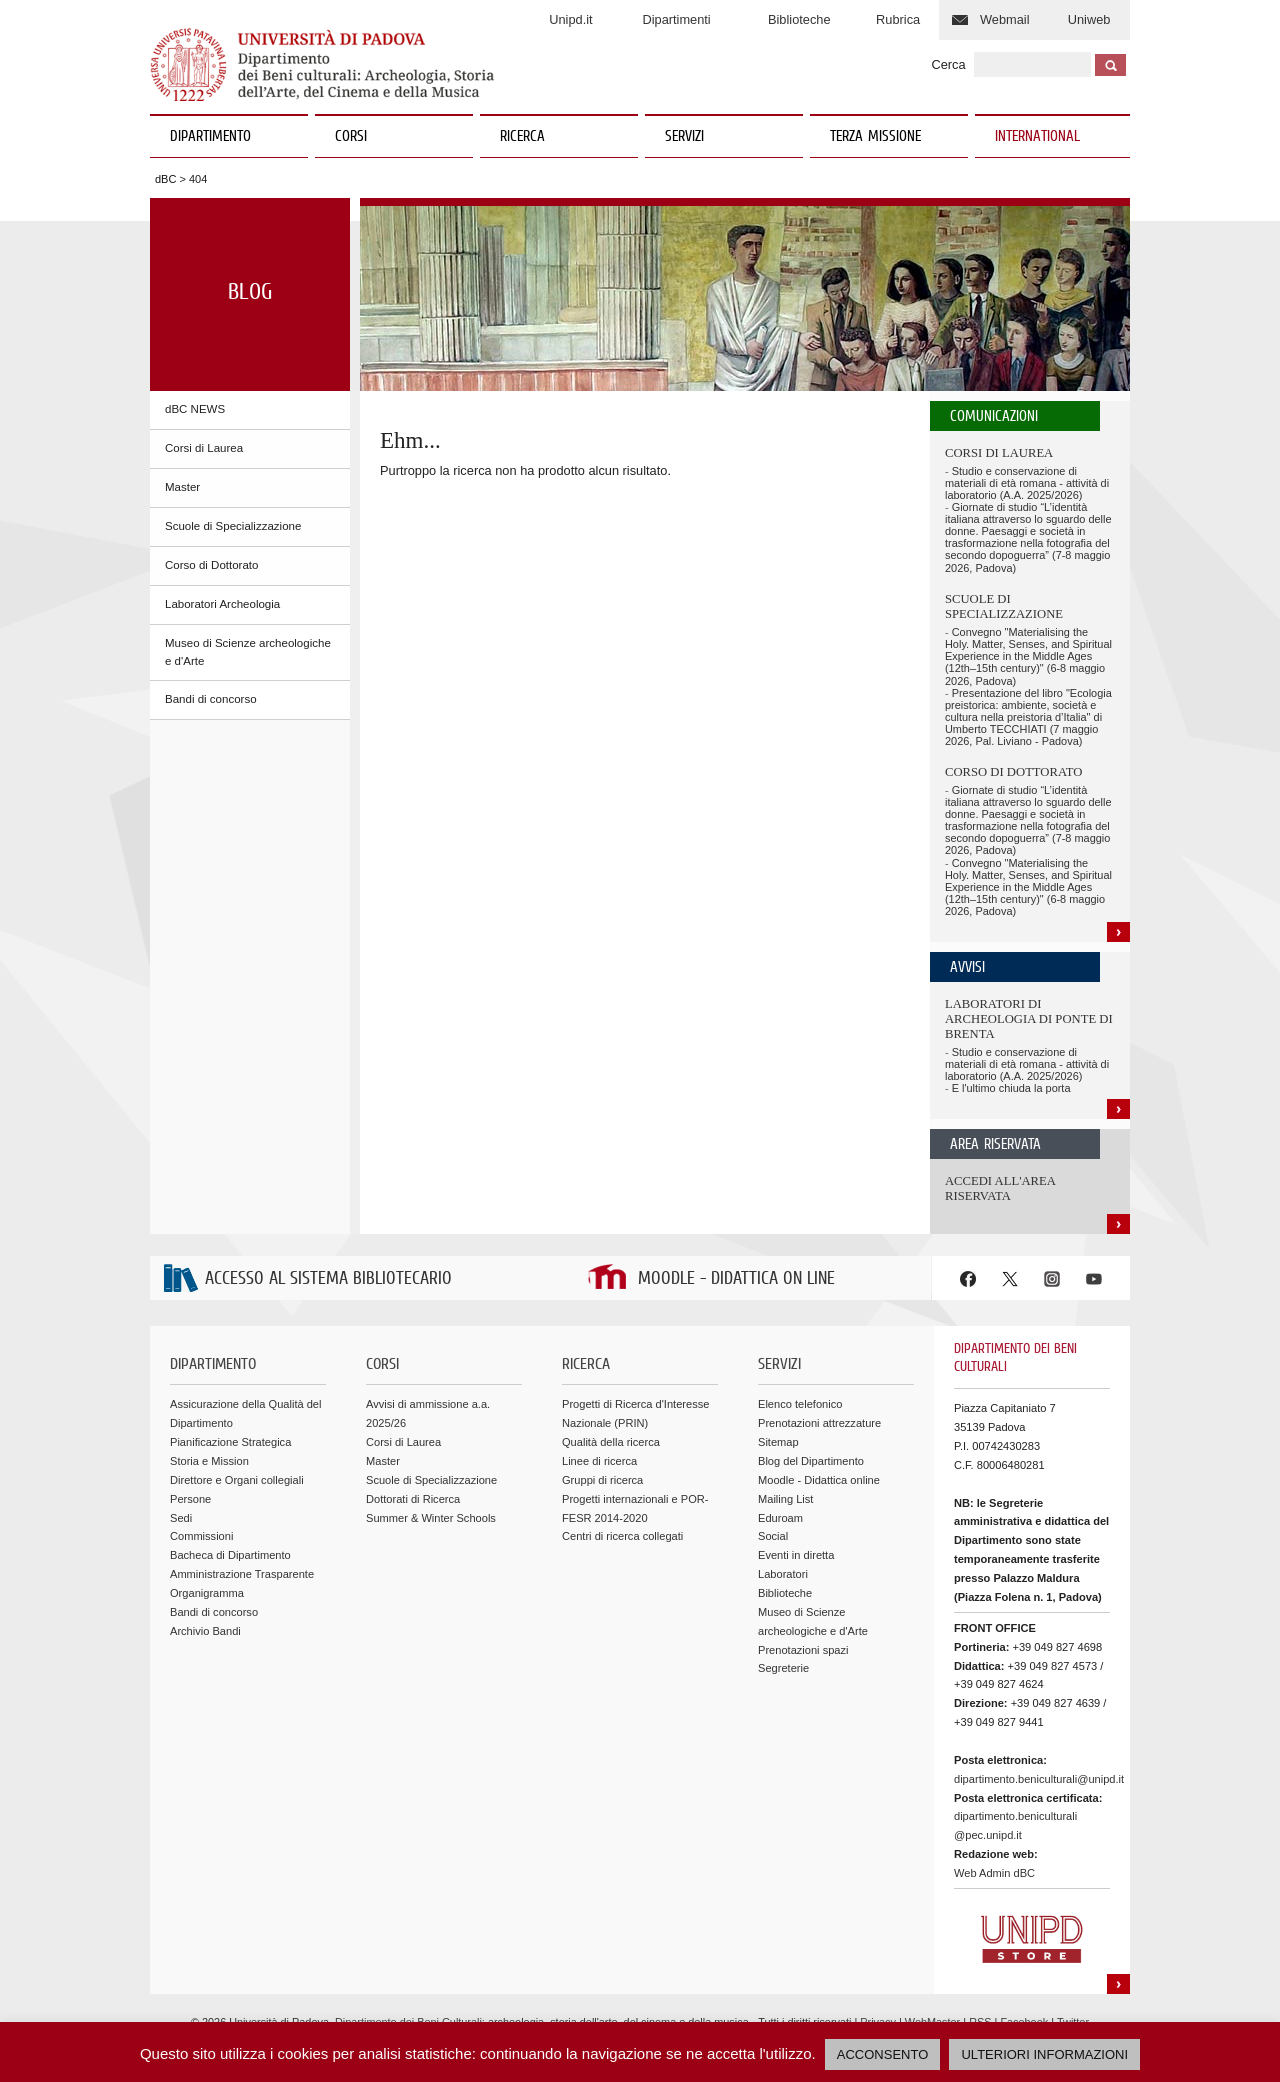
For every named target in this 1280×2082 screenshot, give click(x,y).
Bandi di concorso (211, 699)
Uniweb (1089, 19)
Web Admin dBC (994, 1873)
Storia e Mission (209, 1461)
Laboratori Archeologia (222, 604)
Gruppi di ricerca (602, 1480)
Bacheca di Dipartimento (230, 1555)
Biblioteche (799, 19)
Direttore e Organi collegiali (237, 1480)
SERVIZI (726, 137)
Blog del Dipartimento (811, 1461)
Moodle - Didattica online (819, 1480)
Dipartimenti (676, 19)
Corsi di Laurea (204, 448)
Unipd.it (570, 19)
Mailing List (785, 1499)
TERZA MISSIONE (875, 137)
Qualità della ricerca (611, 1442)
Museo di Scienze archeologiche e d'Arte (248, 652)
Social (773, 1536)
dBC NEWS (195, 409)
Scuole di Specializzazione (233, 526)
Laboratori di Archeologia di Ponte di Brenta (1029, 1019)
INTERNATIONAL (1037, 137)
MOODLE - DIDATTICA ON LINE (736, 1279)
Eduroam (780, 1518)
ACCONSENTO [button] (883, 2054)
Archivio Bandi (205, 1631)
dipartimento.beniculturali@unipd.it (1039, 1779)
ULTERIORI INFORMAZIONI (1044, 2054)
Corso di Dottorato (211, 565)
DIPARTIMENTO (231, 137)
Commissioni (201, 1536)
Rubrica (898, 19)
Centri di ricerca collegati (622, 1536)
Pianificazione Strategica (230, 1442)
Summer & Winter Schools (431, 1518)
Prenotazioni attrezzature (819, 1423)
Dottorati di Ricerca (413, 1499)
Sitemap (778, 1442)
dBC (165, 179)
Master (182, 487)
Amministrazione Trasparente (242, 1574)
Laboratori (783, 1574)
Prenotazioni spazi (803, 1650)
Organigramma (207, 1593)
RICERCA (561, 137)
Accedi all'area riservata (1000, 1188)
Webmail (1005, 19)
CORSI (396, 137)
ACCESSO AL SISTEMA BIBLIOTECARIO (328, 1279)
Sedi (181, 1518)
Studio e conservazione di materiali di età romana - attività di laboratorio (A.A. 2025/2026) (1027, 483)
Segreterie (783, 1668)
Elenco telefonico (800, 1404)
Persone (190, 1499)
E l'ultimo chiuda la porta (1011, 1088)
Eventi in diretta (796, 1555)
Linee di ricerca (599, 1461)
